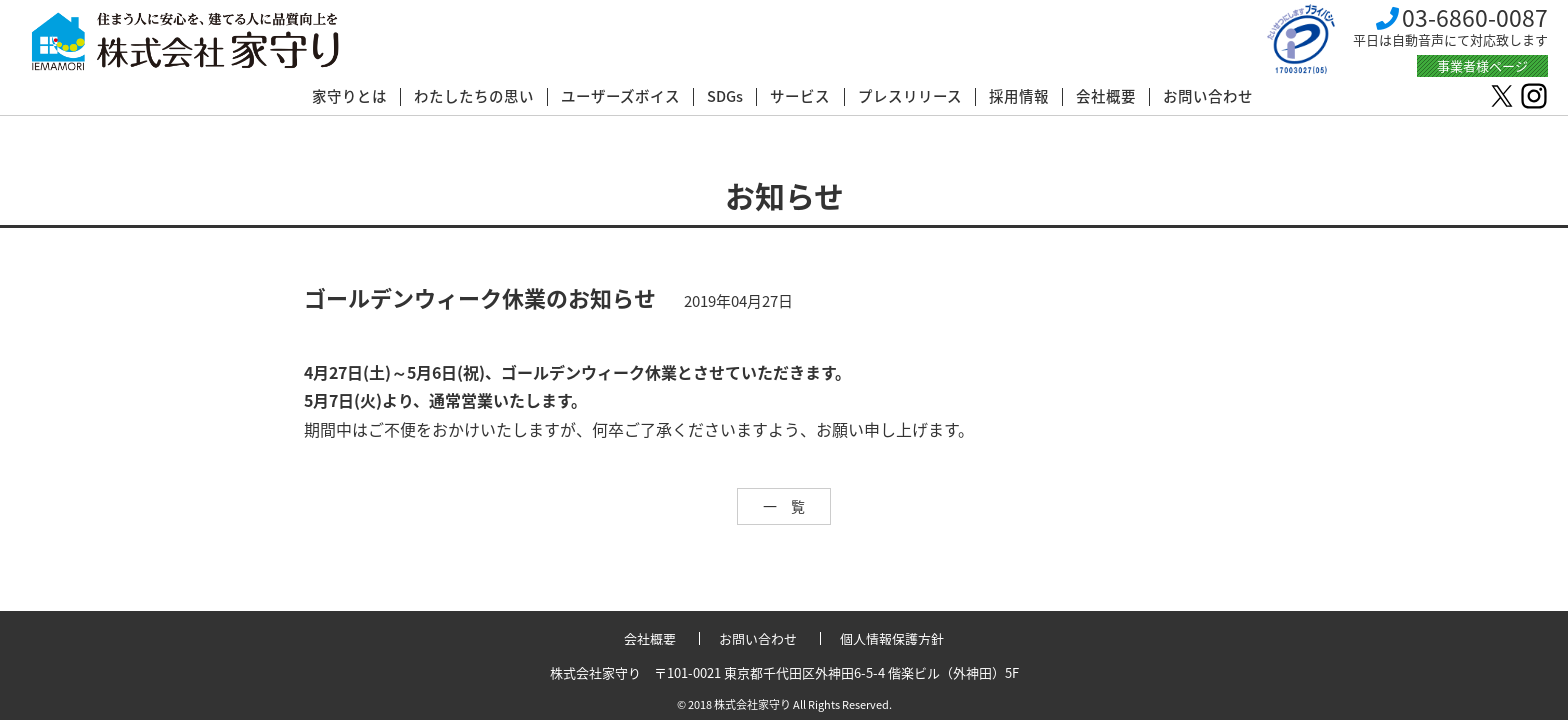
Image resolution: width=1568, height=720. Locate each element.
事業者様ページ (1482, 65)
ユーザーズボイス (620, 97)
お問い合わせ (1208, 97)
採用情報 (1019, 97)
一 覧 (784, 506)
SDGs (725, 97)
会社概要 (1106, 97)
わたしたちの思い (474, 97)
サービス (800, 97)
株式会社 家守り (186, 42)
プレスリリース (910, 97)
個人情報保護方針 (892, 638)
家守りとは (349, 97)
